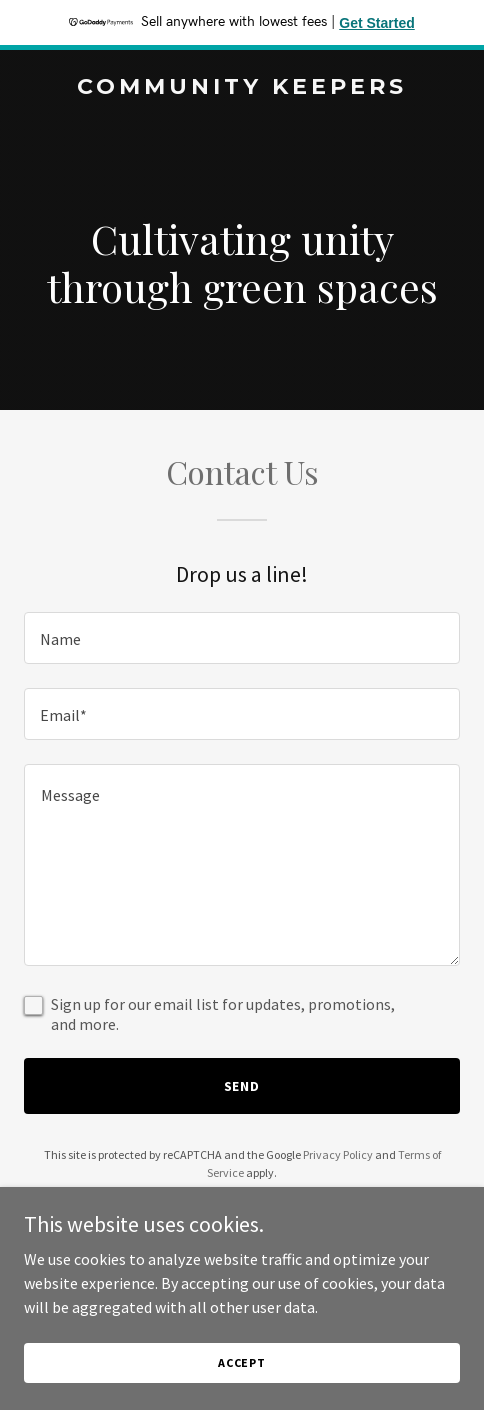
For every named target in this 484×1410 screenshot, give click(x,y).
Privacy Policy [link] (338, 1154)
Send (242, 1086)
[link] (242, 88)
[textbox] (242, 638)
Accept (242, 1362)
